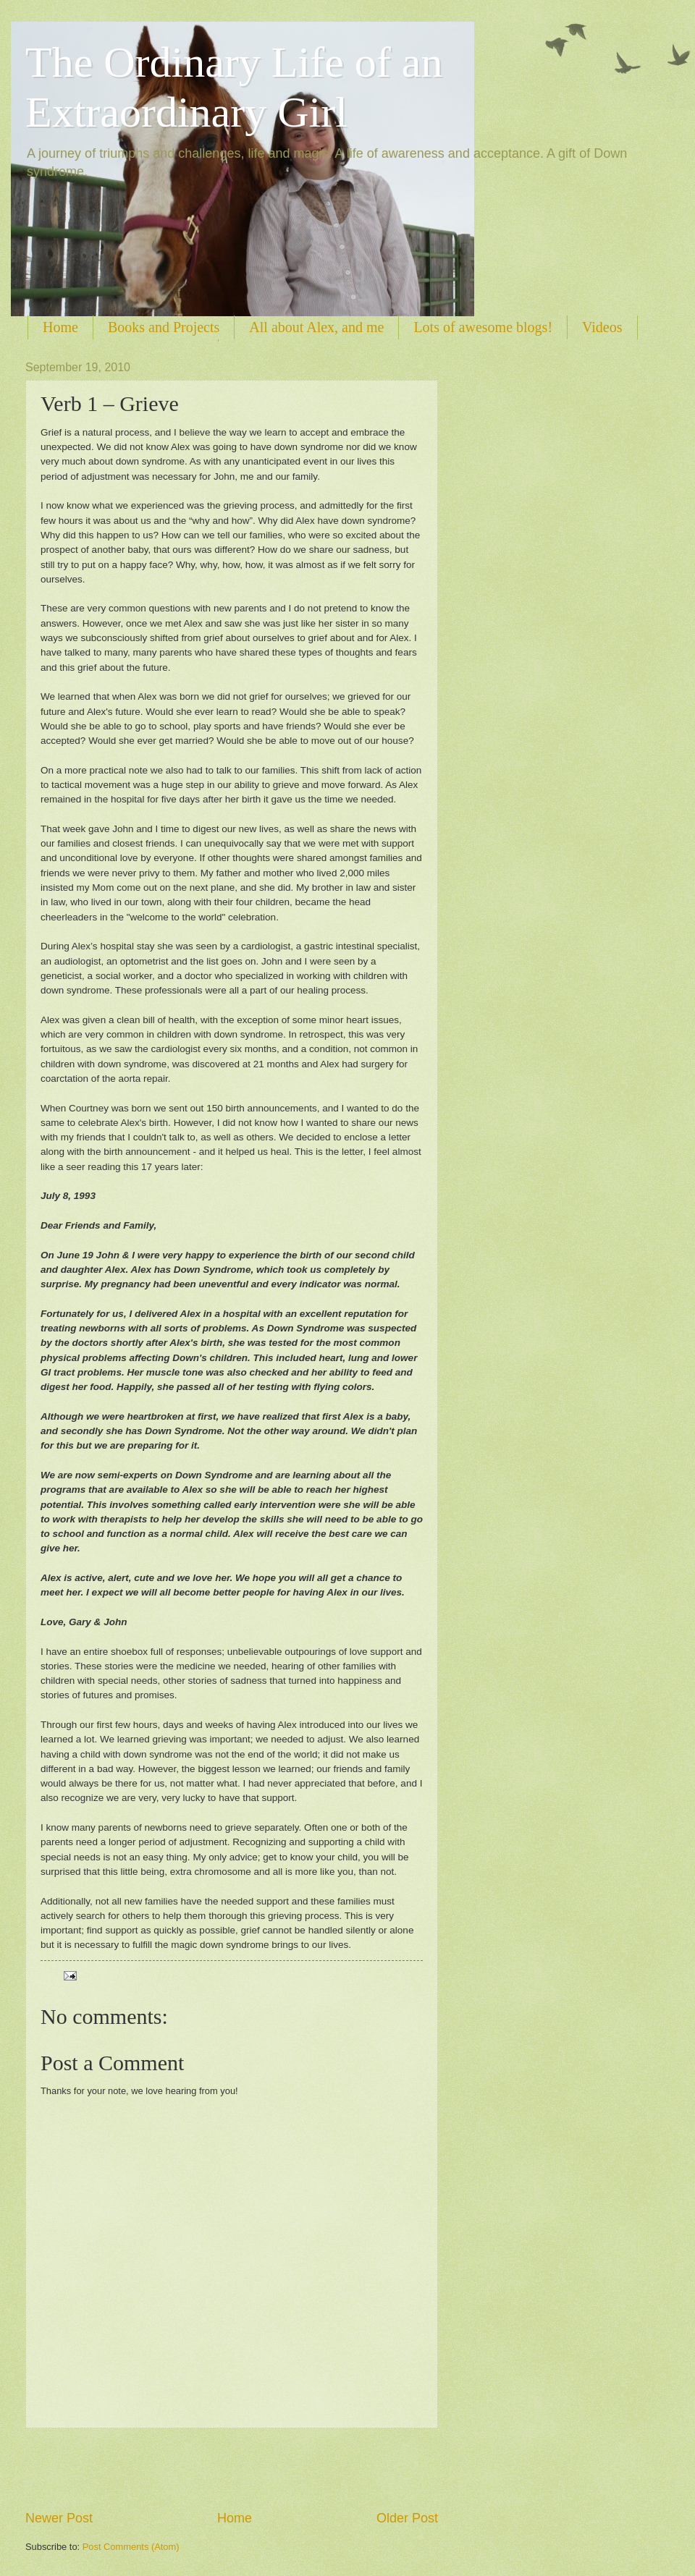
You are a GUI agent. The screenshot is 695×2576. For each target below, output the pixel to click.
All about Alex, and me (316, 327)
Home (60, 327)
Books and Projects (163, 327)
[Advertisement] (231, 2469)
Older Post (407, 2518)
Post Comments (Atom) (131, 2546)
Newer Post (59, 2518)
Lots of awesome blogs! (482, 327)
